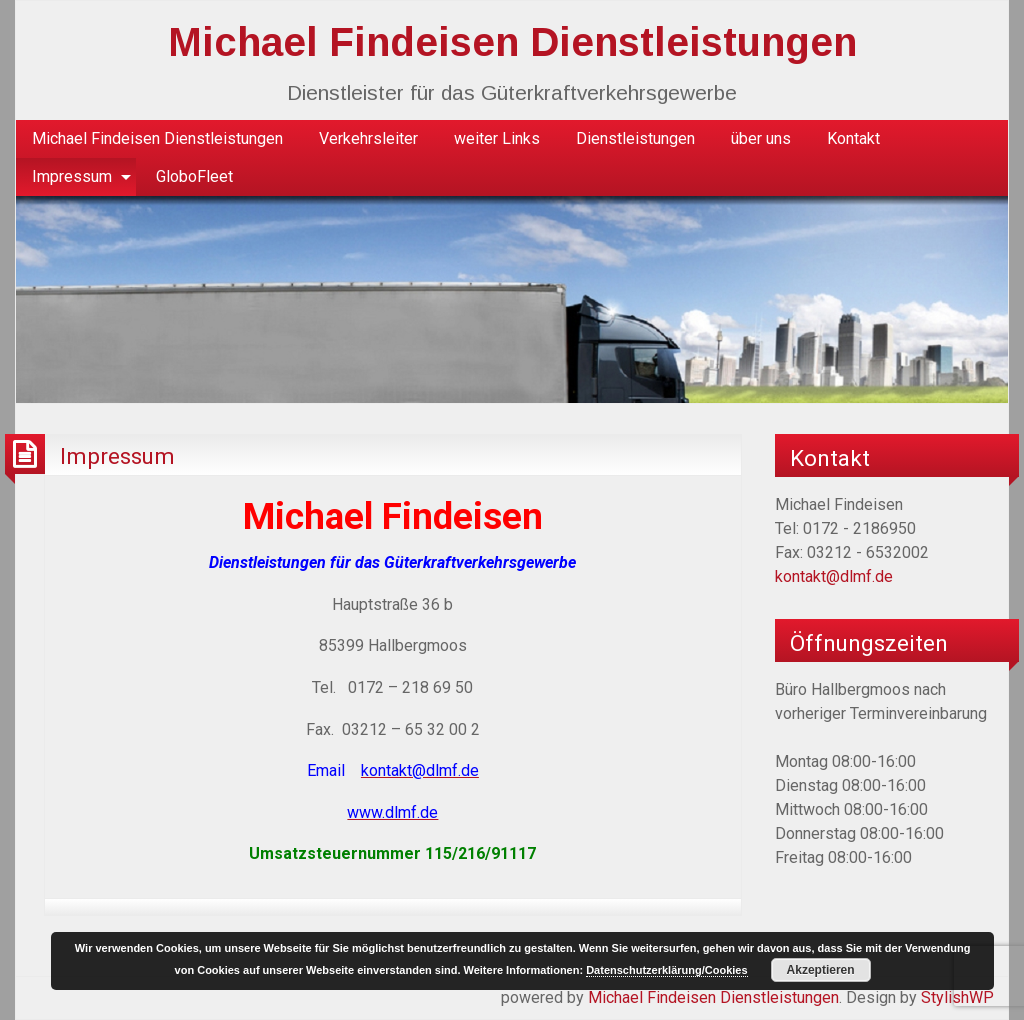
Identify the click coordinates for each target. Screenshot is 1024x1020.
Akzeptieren (821, 970)
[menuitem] (157, 139)
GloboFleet (194, 176)
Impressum (72, 176)
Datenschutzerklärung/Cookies (666, 970)
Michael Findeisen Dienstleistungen (512, 42)
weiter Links (497, 138)
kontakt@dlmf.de (834, 576)
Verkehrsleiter (368, 138)
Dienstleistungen (635, 138)
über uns (761, 138)
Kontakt (853, 138)
